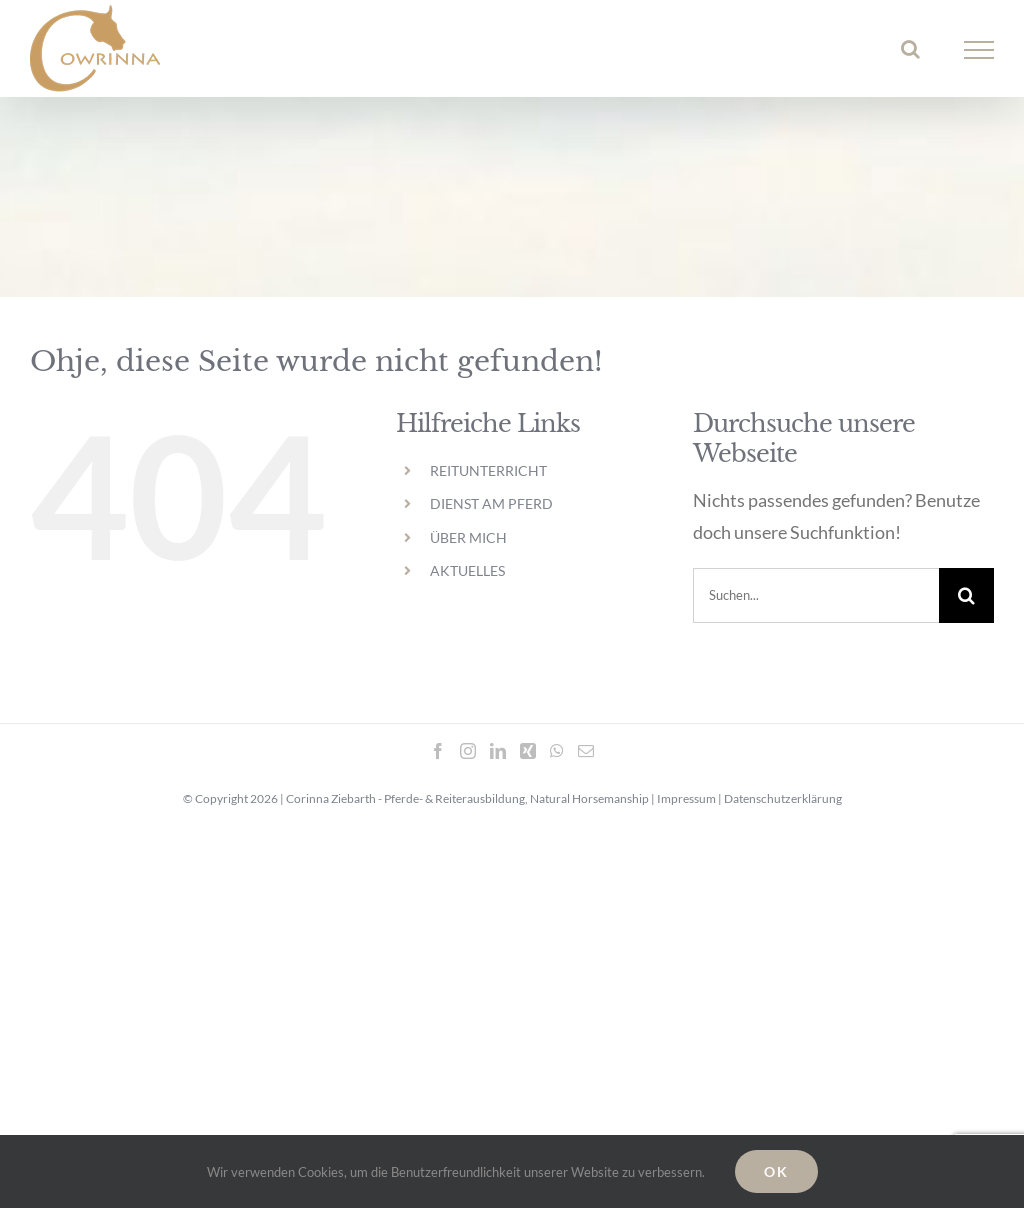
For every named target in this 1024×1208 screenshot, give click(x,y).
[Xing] (528, 751)
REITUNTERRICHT (488, 470)
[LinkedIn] (498, 751)
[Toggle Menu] (979, 50)
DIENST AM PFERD (491, 503)
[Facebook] (438, 751)
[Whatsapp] (557, 751)
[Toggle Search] (910, 49)
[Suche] (966, 595)
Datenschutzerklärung (783, 798)
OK (776, 1171)
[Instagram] (468, 751)
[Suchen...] (816, 595)
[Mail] (586, 751)
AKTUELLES (467, 570)
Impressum (686, 798)
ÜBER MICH (468, 537)
